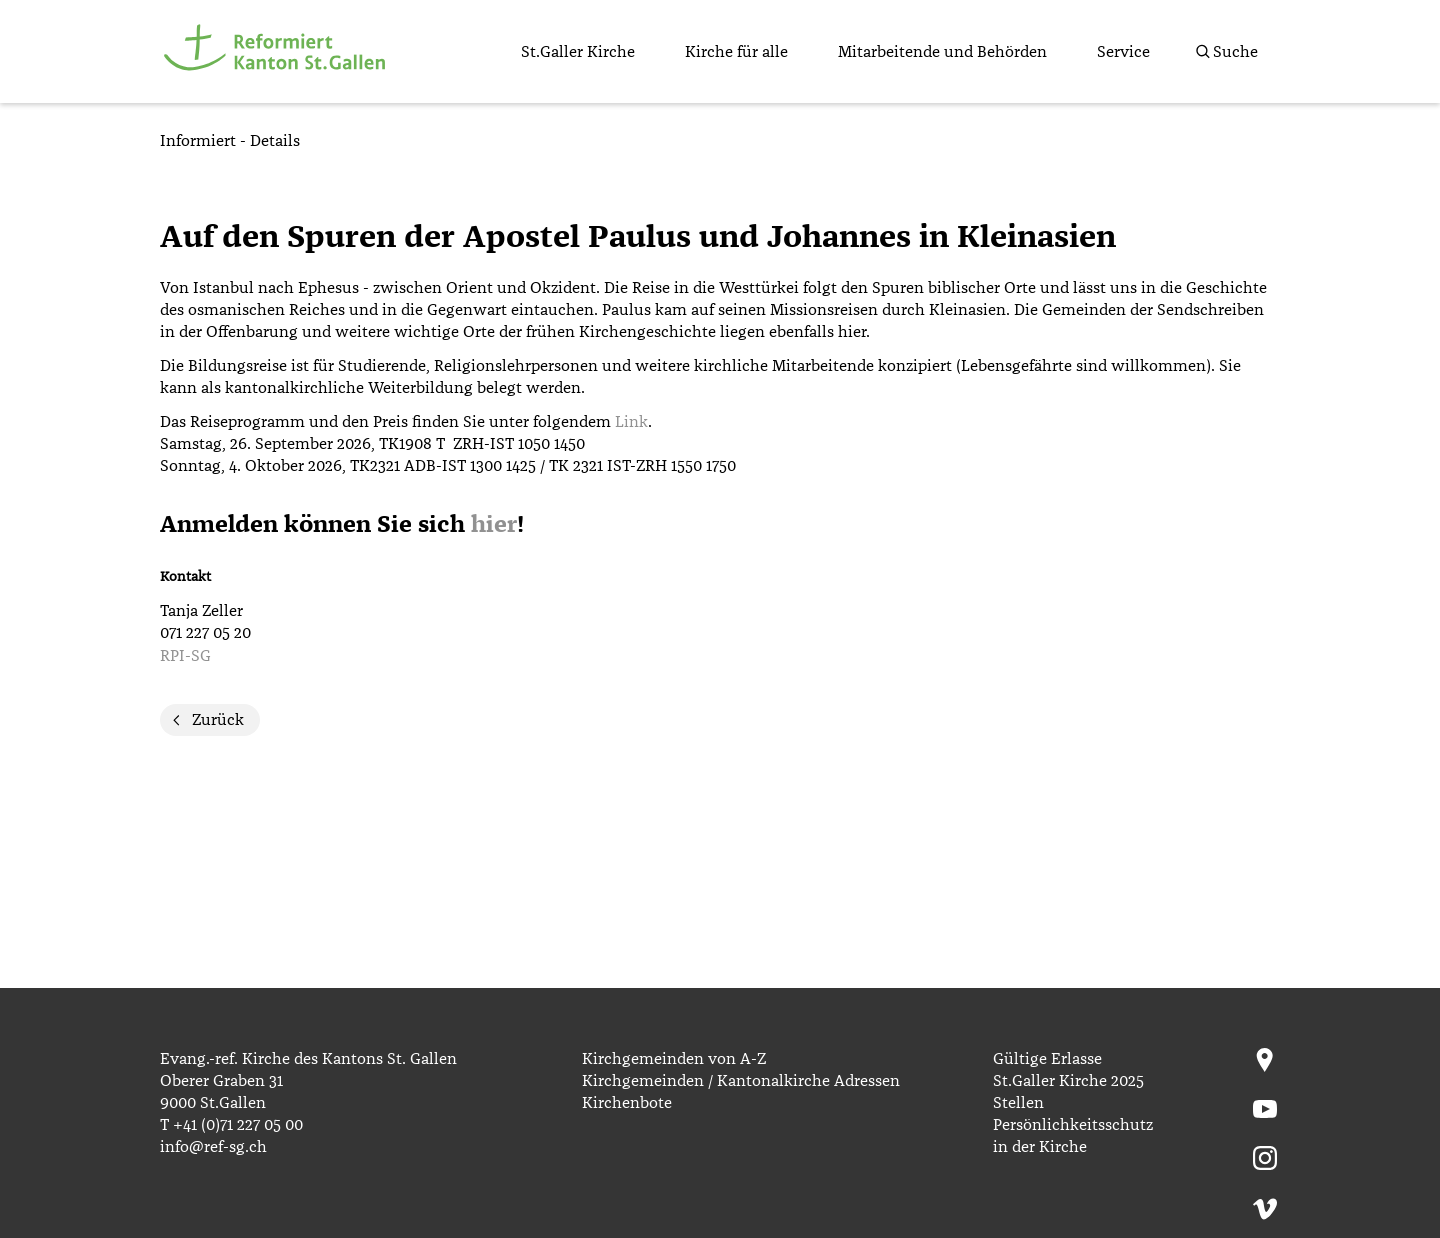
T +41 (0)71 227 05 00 (231, 1125)
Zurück (218, 720)
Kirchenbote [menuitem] (627, 1103)
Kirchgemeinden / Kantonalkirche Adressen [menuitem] (741, 1081)
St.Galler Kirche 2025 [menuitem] (1068, 1081)
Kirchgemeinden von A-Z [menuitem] (674, 1059)
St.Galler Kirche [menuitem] (578, 52)
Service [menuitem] (1123, 52)
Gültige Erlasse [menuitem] (1047, 1059)
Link (631, 422)
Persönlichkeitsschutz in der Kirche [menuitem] (1073, 1136)
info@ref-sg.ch (213, 1147)
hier (494, 525)
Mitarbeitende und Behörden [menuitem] (942, 52)
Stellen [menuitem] (1018, 1103)
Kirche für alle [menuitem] (736, 52)
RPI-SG (185, 656)
